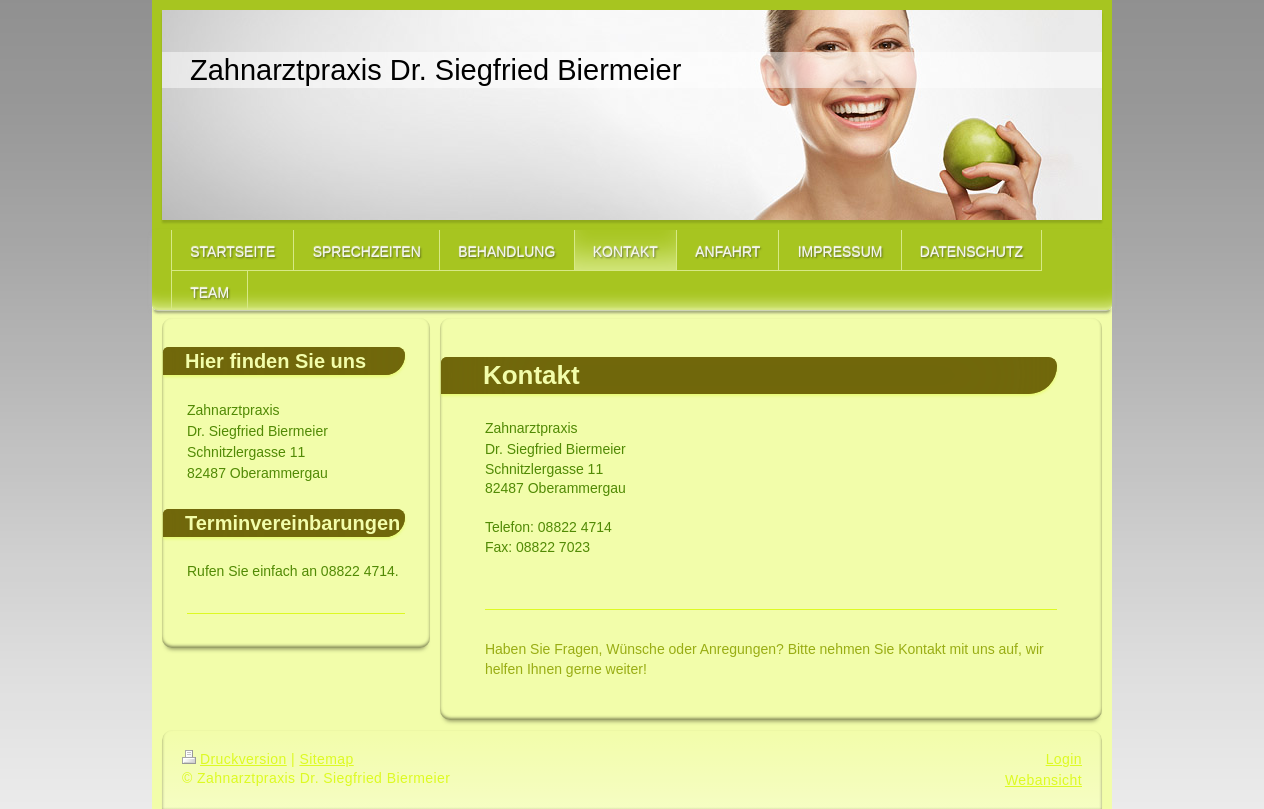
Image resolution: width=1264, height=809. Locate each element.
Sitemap (326, 759)
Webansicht (1043, 780)
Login (1064, 759)
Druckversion (234, 759)
